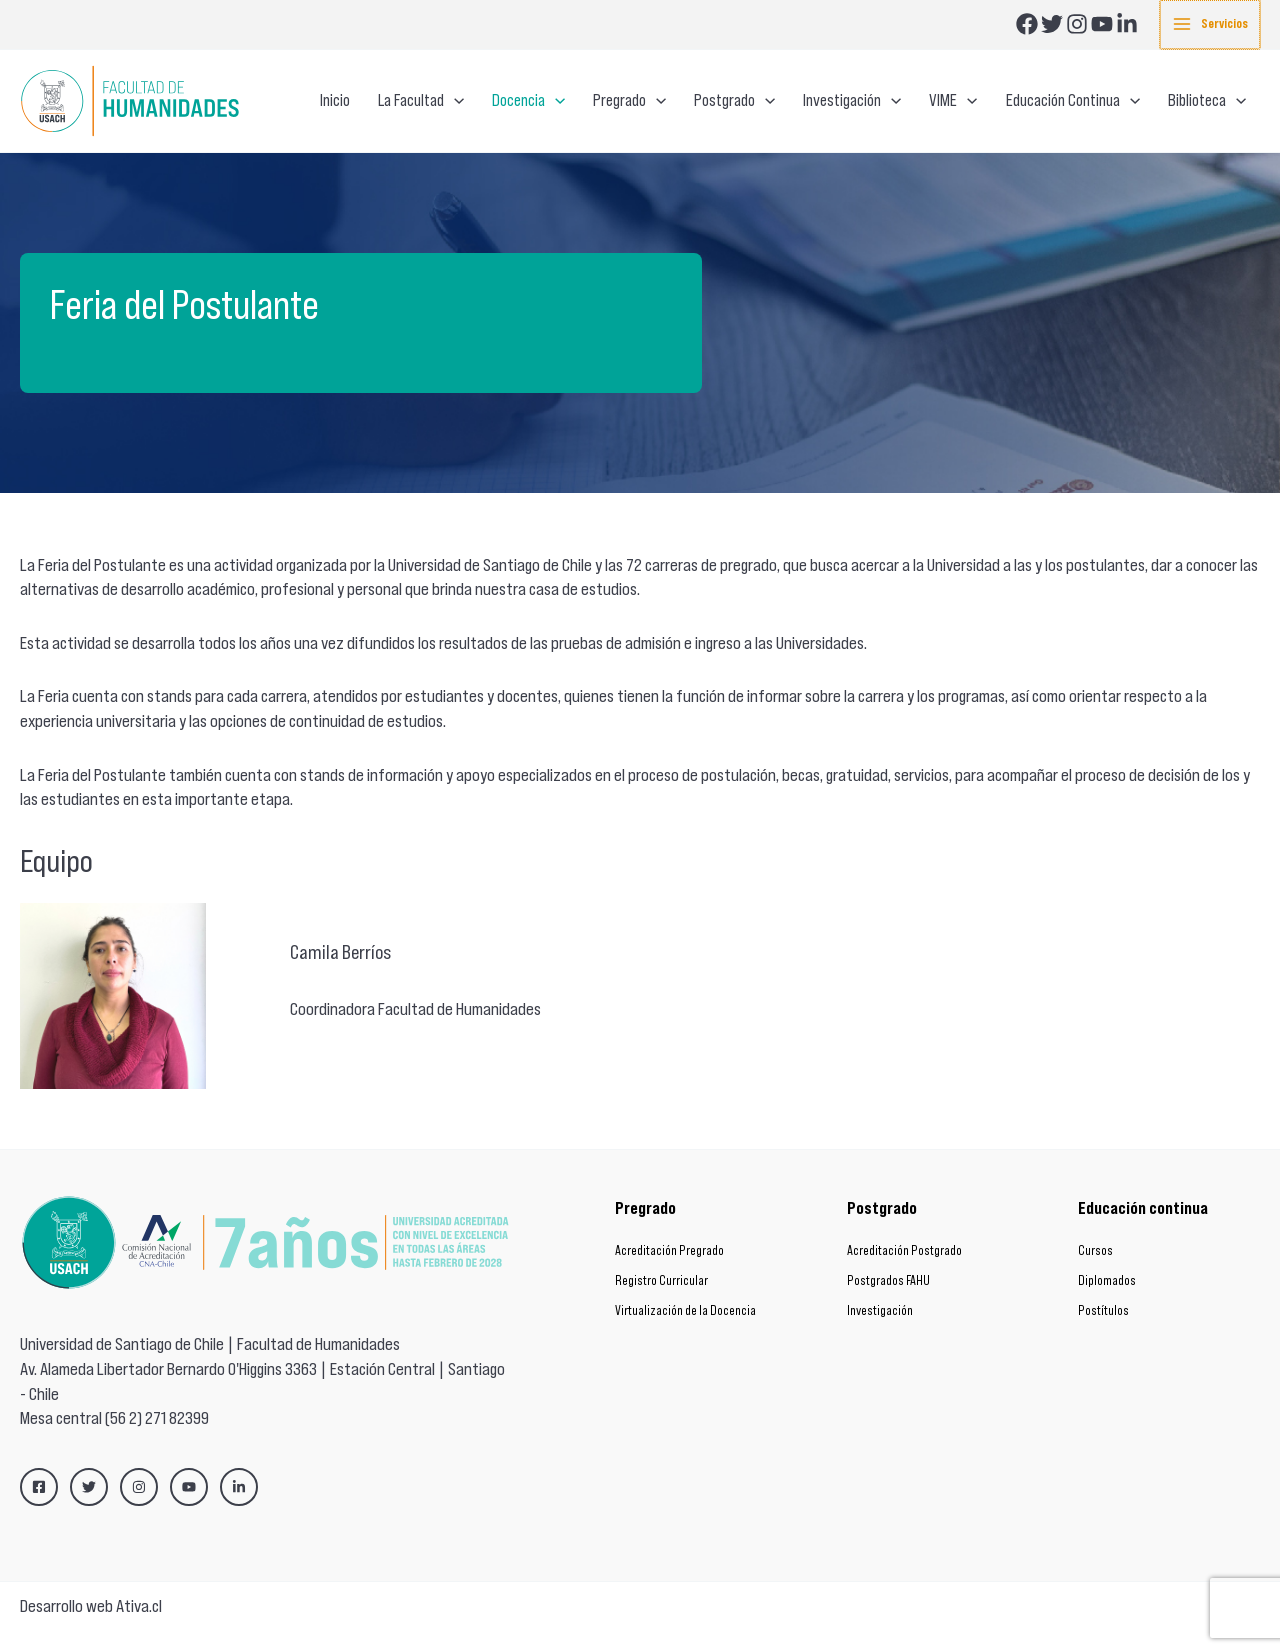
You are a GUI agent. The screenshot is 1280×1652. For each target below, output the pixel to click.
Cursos (1095, 1250)
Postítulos (1103, 1310)
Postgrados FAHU (888, 1280)
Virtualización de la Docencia (685, 1310)
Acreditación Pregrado (669, 1250)
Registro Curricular (661, 1280)
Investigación (880, 1310)
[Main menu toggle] (1210, 24)
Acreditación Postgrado (904, 1250)
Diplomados (1107, 1280)
